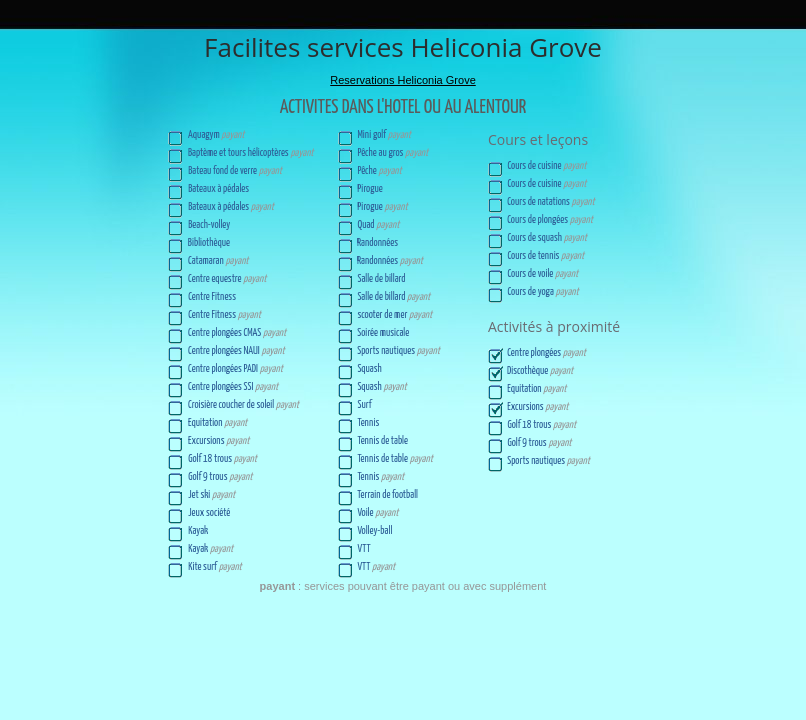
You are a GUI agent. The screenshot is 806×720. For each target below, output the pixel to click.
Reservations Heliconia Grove (403, 80)
